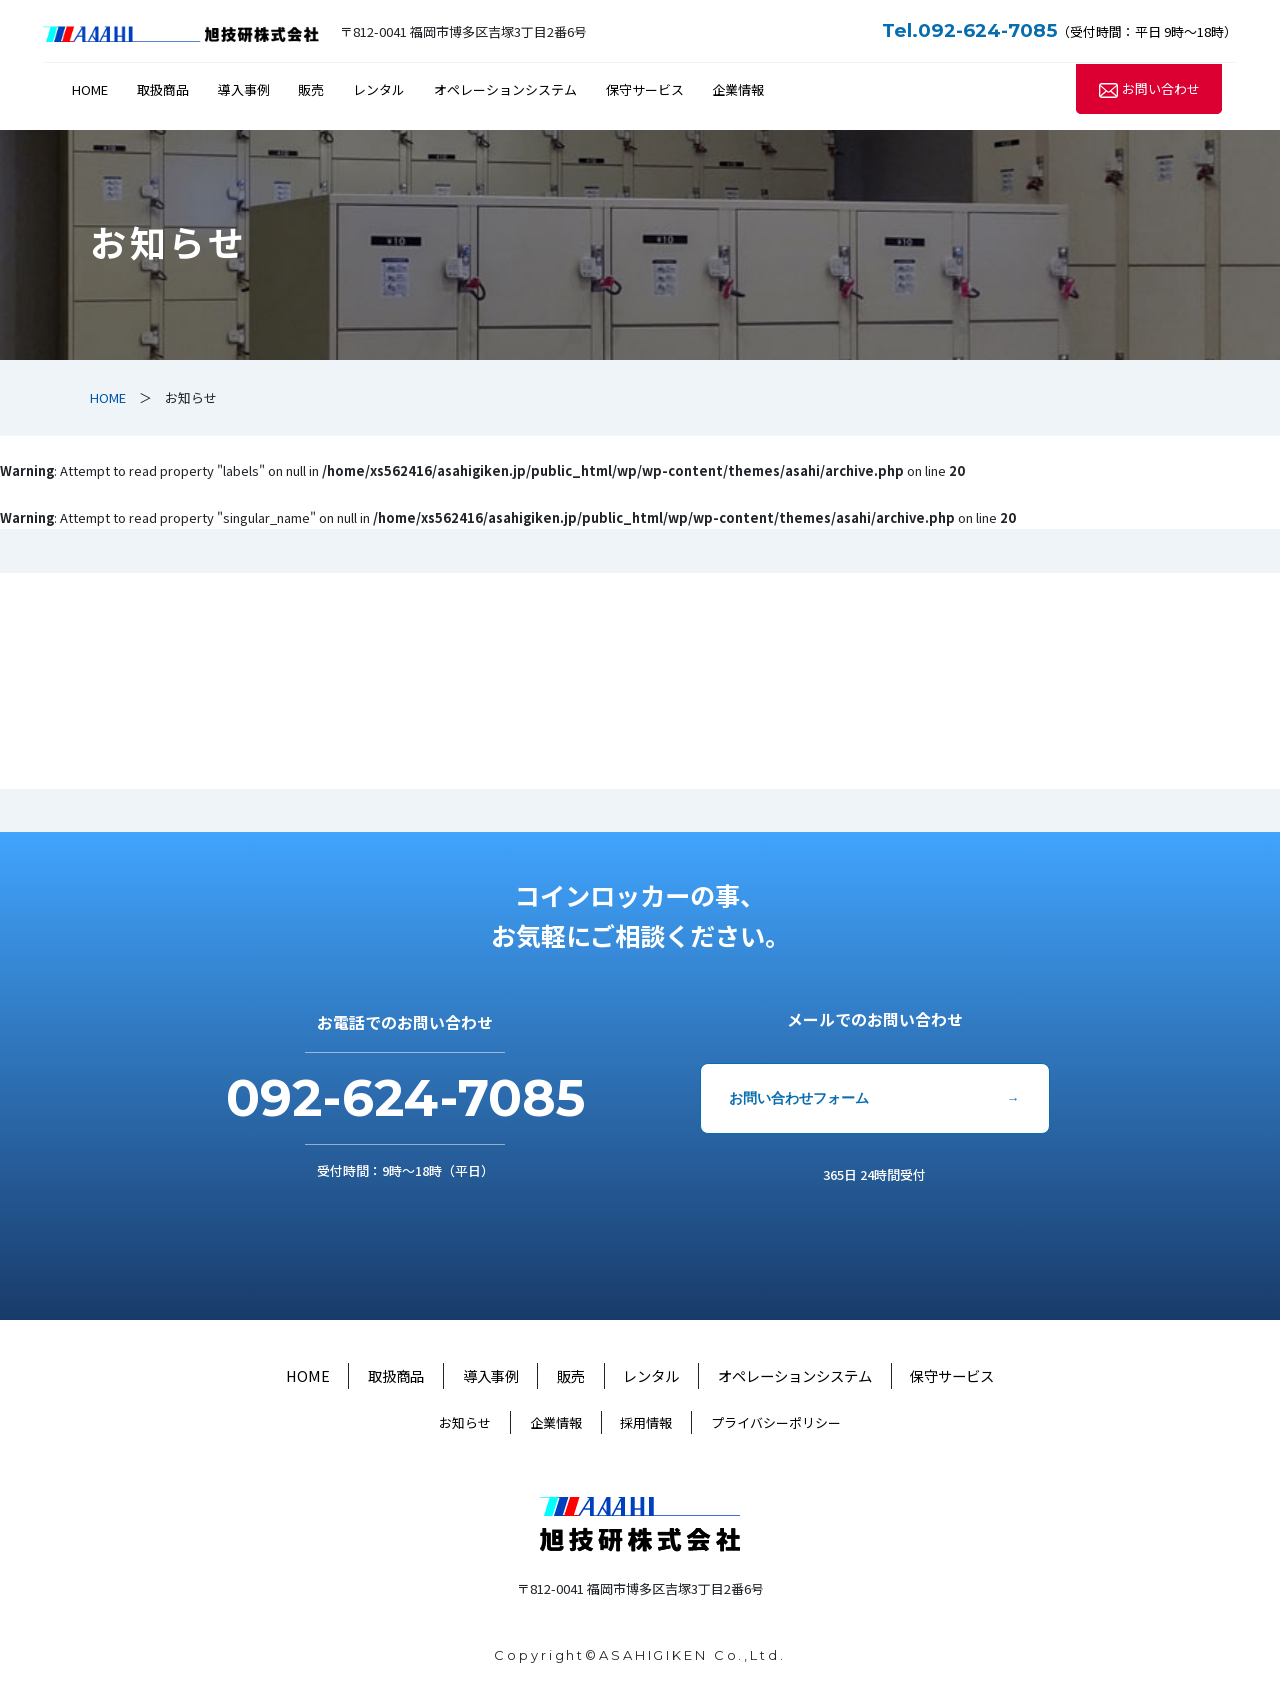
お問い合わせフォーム (799, 1098)
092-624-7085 (405, 1098)
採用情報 (646, 1422)
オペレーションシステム (505, 89)
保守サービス (645, 89)
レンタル (379, 89)
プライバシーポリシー (776, 1422)
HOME (90, 89)
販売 (311, 89)
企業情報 (738, 89)
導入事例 (244, 89)
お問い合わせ (1161, 89)
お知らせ (465, 1422)
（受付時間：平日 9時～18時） (1059, 31)
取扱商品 (163, 89)
